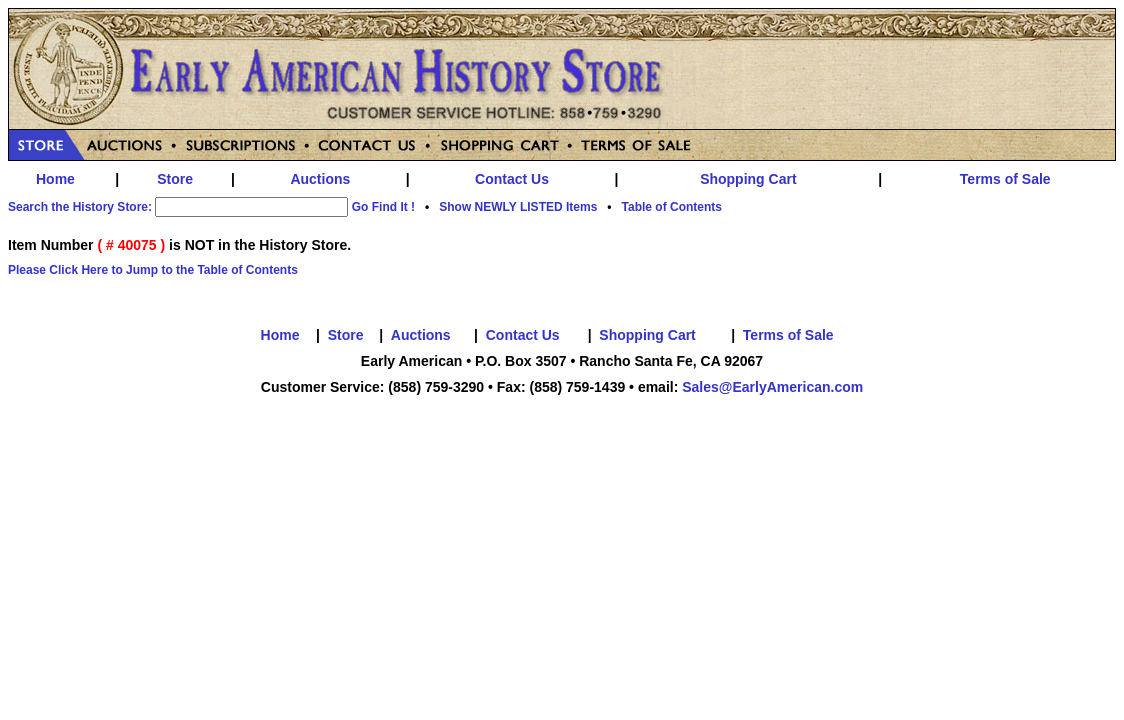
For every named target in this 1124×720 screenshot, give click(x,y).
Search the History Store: (80, 207)
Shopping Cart (748, 179)
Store (175, 179)
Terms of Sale (1005, 179)
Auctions (320, 179)
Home (55, 179)
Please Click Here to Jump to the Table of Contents (153, 270)
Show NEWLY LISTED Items (518, 207)
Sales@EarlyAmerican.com (772, 387)
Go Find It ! (383, 207)
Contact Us (512, 179)
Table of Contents (672, 207)
